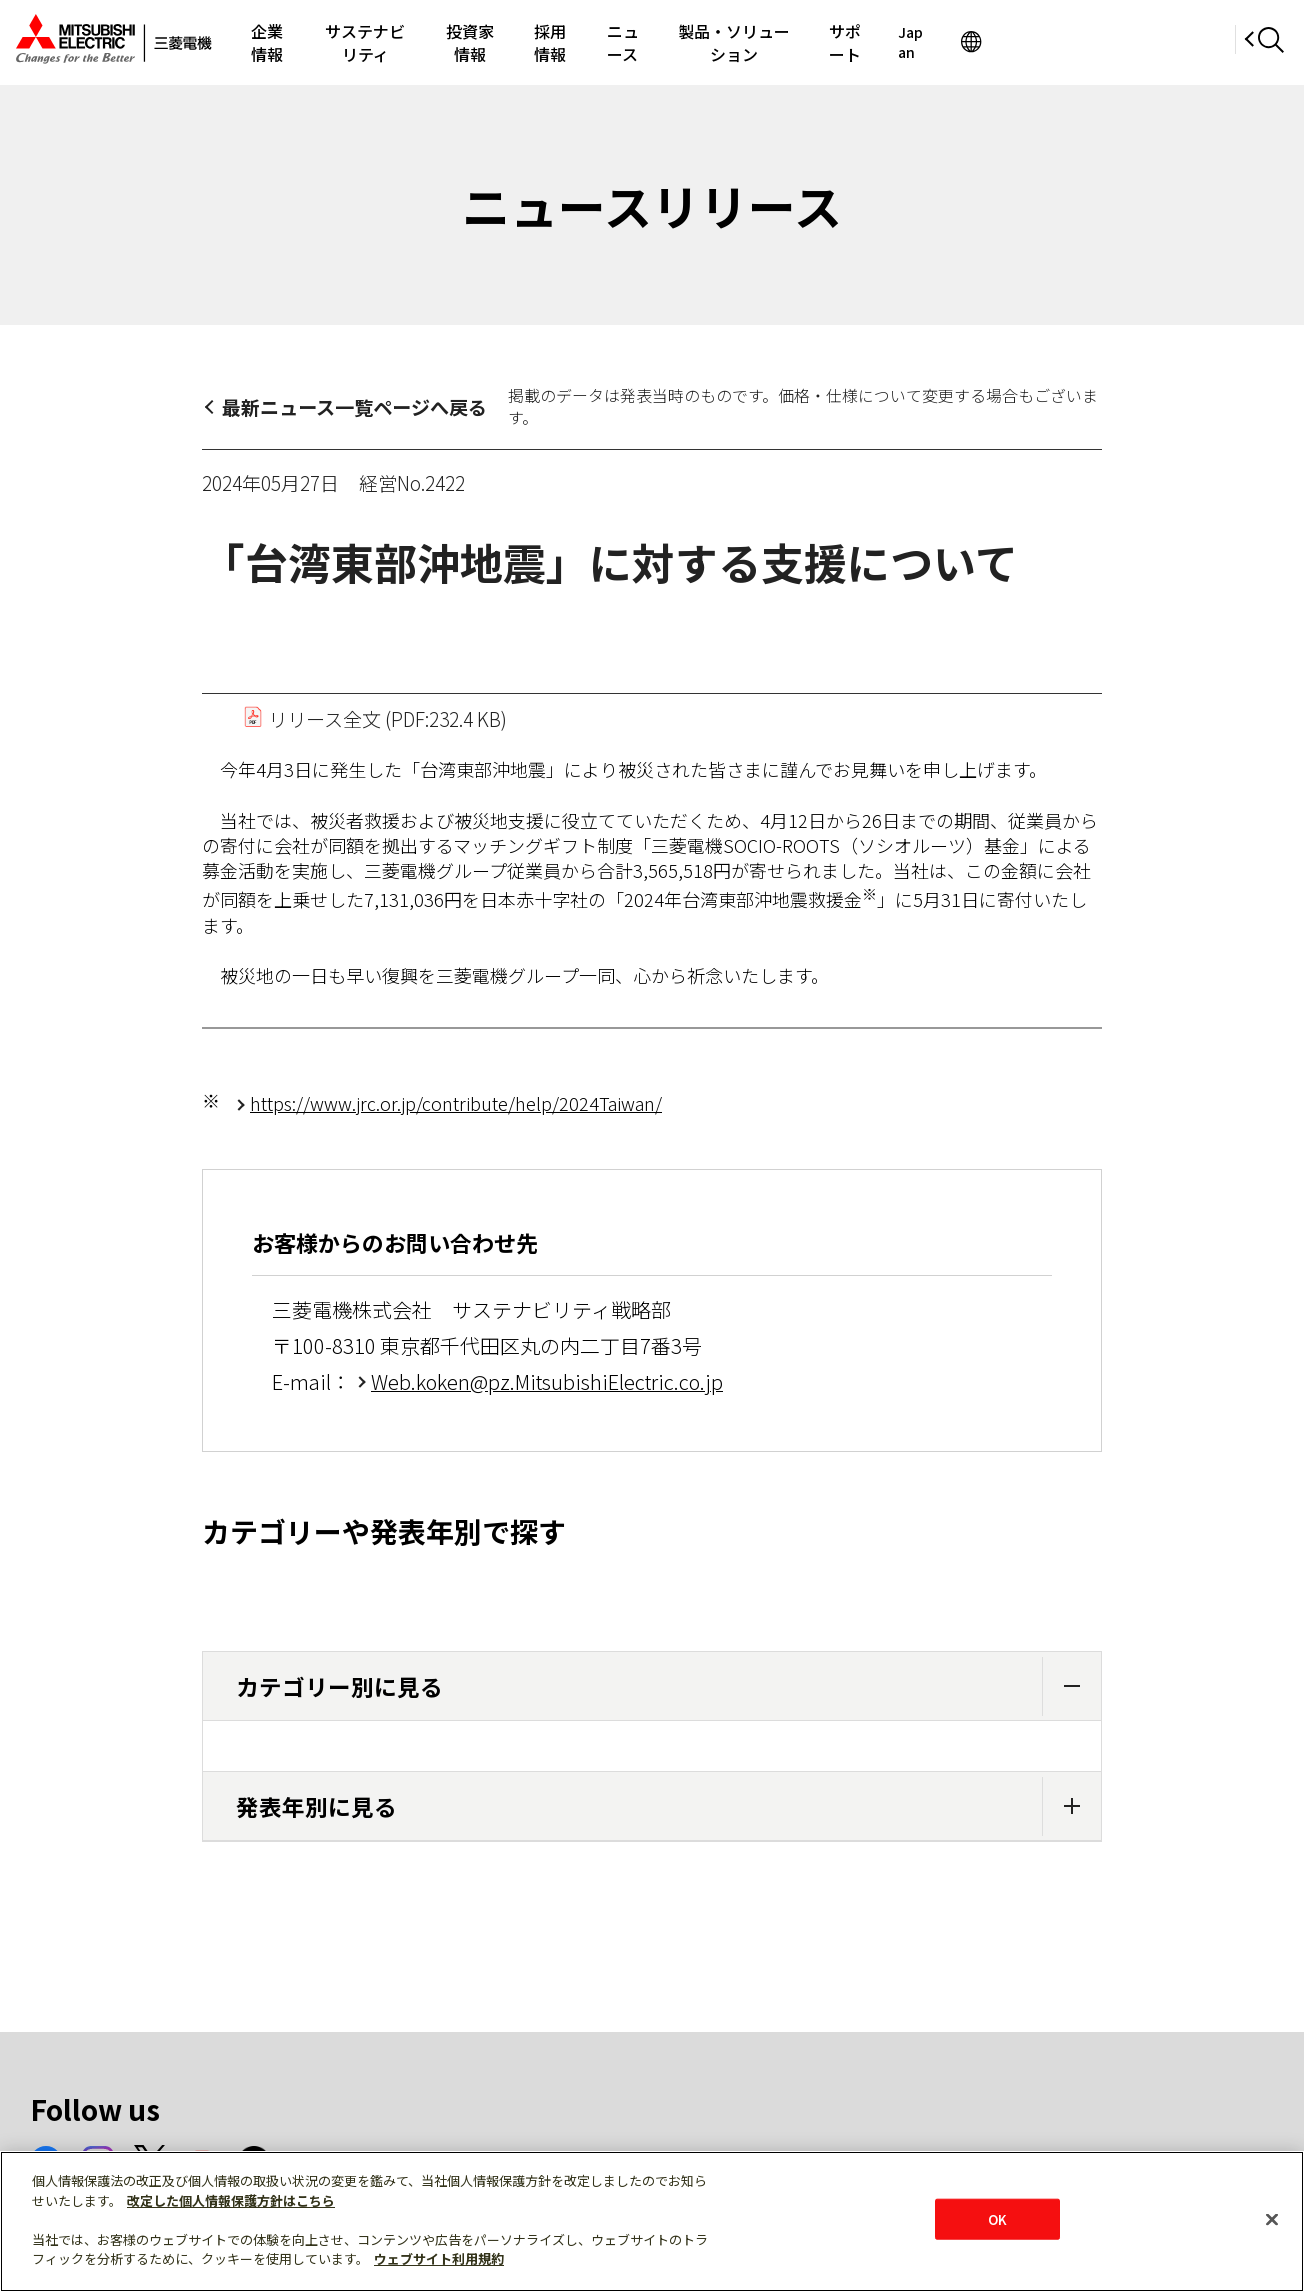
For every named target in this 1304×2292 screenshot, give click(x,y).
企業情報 (292, 42)
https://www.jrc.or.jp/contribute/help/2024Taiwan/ (456, 1103)
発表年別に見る (668, 1806)
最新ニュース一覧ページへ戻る (354, 406)
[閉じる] (1272, 2219)
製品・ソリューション (888, 42)
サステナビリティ (417, 42)
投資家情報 (551, 42)
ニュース (746, 42)
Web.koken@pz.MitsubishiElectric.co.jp (547, 1382)
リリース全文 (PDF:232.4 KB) (374, 718)
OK (997, 2218)
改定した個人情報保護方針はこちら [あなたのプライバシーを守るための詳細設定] (231, 2200)
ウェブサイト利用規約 (439, 2258)
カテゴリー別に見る (668, 1686)
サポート (1030, 42)
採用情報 (653, 42)
